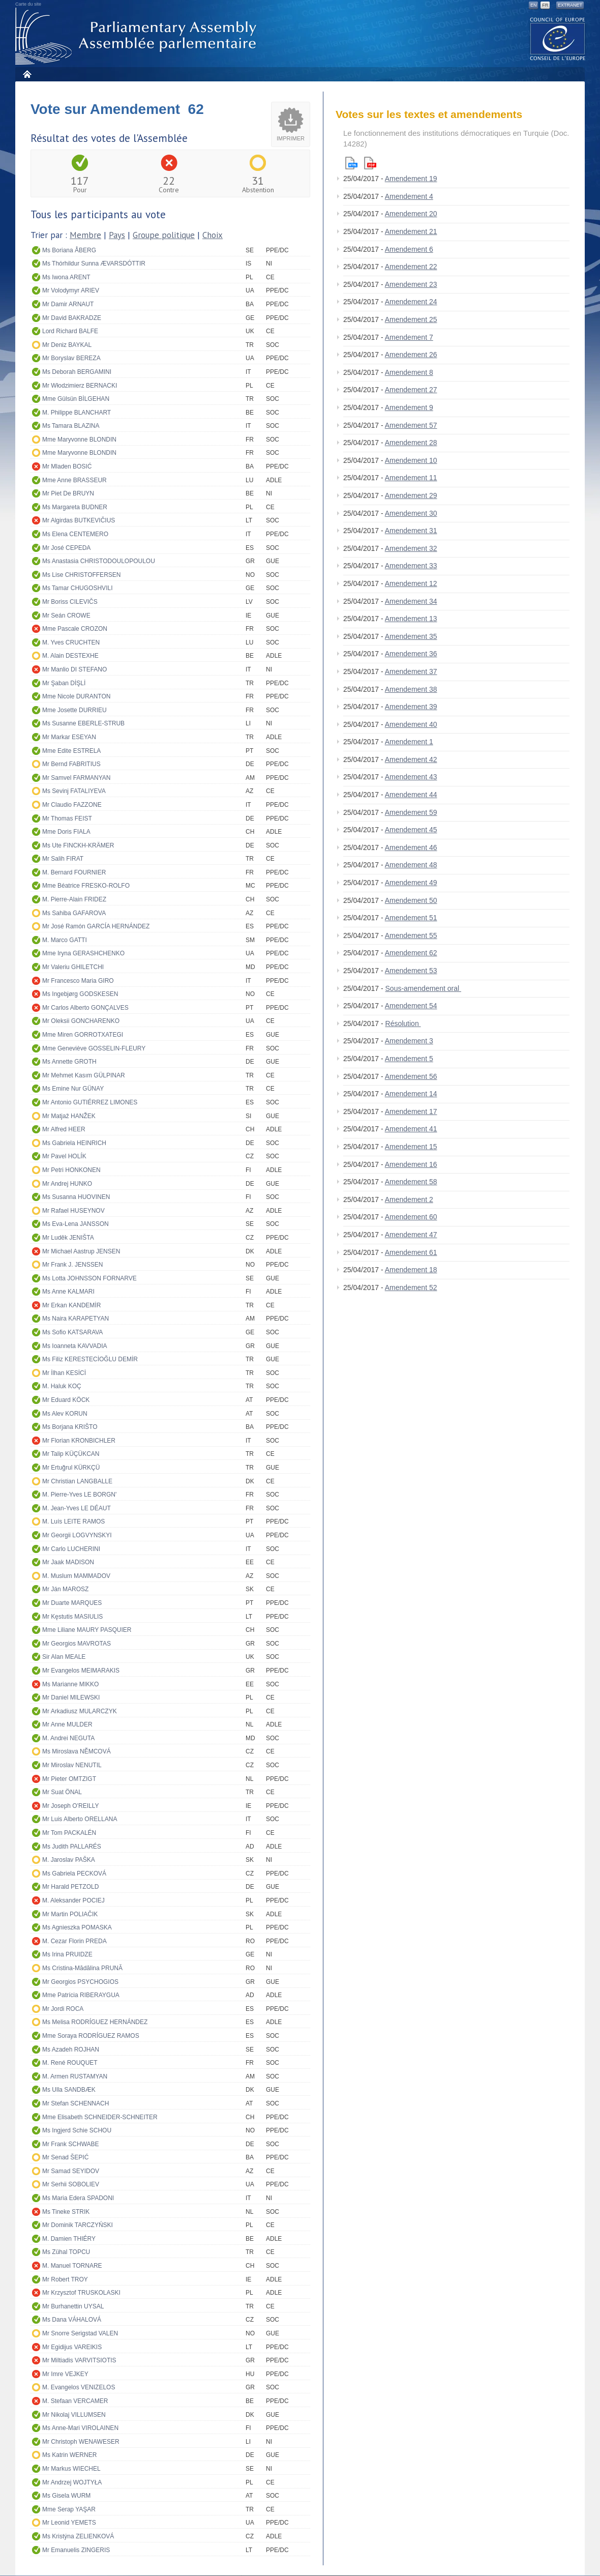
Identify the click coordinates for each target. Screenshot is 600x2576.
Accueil (26, 74)
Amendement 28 (411, 442)
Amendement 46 (411, 847)
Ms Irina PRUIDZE (67, 1954)
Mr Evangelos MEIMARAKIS (80, 1670)
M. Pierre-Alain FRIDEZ (74, 899)
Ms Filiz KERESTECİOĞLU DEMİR (90, 1359)
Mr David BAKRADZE (71, 317)
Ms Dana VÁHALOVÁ (71, 2319)
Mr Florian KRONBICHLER (78, 1440)
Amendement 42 (411, 759)
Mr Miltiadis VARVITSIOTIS (79, 2360)
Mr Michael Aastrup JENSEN (81, 1251)
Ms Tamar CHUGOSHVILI (77, 588)
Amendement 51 (411, 918)
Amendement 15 (411, 1147)
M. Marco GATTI (64, 940)
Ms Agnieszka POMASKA (77, 1927)
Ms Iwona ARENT (66, 277)
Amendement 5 (409, 1059)
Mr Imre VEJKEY (65, 2374)
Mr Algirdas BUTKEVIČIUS (78, 520)
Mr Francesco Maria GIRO (78, 980)
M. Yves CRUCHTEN (71, 642)
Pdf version (370, 163)
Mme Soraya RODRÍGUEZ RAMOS (90, 2035)
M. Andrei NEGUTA (68, 1738)
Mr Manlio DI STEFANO (74, 669)
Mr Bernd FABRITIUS (71, 764)
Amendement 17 (411, 1111)
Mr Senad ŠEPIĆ (65, 2157)
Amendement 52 (411, 1287)
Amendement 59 (411, 812)
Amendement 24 (411, 302)
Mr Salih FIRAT (62, 858)
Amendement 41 (411, 1129)
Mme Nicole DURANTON (76, 696)
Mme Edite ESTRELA (71, 750)
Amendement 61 (411, 1252)
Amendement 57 (411, 425)
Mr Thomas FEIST (67, 818)
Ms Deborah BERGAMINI (76, 371)
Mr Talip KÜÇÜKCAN (70, 1453)
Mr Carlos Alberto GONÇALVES (85, 1007)
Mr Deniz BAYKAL (67, 344)
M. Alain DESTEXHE (70, 655)
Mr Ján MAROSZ (65, 1589)
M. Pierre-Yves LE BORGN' (79, 1494)
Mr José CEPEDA (66, 547)
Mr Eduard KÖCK (65, 1399)
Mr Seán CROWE (66, 615)
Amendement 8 (409, 372)
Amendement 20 (411, 214)
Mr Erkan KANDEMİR (71, 1305)
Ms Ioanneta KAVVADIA (74, 1346)
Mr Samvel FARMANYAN (76, 777)
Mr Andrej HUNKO (67, 1183)
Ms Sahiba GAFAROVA (74, 913)
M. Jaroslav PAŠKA (68, 1859)
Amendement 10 (411, 460)
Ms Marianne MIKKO (70, 1684)
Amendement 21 (411, 231)
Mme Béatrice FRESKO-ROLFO (86, 885)
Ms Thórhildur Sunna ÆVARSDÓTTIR (93, 263)
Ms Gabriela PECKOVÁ (74, 1873)
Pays (117, 235)
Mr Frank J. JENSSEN (72, 1264)
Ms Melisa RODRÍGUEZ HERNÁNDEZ (94, 2022)
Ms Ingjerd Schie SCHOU (76, 2130)
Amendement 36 (411, 654)
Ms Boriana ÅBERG (69, 250)
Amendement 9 (409, 407)
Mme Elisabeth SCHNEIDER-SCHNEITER (100, 2117)
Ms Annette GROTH (69, 1061)
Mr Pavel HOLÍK (64, 1156)
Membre (85, 235)
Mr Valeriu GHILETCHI (73, 967)
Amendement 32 (411, 548)
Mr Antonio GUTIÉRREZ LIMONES (89, 1102)
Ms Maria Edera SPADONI (78, 2198)
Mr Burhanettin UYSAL (73, 2306)
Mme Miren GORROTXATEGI (82, 1034)
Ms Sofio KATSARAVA (72, 1332)
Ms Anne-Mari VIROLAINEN (80, 2428)
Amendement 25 (411, 319)
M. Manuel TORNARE (72, 2265)
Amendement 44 (411, 795)
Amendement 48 (411, 865)
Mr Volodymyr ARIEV (70, 290)
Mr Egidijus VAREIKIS (72, 2347)
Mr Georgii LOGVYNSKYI (77, 1535)
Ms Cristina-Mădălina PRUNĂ (82, 1968)
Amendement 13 (411, 618)
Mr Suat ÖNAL (62, 1792)
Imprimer (291, 138)
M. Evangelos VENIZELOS (78, 2387)
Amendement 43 (411, 777)
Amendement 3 (409, 1041)
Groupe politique (164, 235)
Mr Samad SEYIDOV (70, 2171)
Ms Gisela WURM (66, 2495)
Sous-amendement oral (423, 988)
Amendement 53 (411, 971)
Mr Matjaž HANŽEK (69, 1116)
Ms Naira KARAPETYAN (75, 1318)
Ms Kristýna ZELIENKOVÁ (78, 2536)
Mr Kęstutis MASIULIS (72, 1616)
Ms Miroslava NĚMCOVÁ (76, 1751)
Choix (212, 235)
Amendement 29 (411, 495)
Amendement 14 (411, 1094)
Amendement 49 (411, 883)
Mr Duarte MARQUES (72, 1602)
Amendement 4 (409, 196)
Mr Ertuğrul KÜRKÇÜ (71, 1467)
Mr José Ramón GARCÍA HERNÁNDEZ (95, 926)
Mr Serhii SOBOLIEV (70, 2184)
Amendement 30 (411, 513)
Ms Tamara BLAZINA (70, 425)
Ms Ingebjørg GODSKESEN (80, 994)
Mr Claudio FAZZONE (72, 804)
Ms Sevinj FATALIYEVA (74, 791)
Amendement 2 (409, 1199)
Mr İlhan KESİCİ (64, 1373)
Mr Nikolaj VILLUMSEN (74, 2414)
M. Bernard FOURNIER (74, 872)
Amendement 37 (411, 671)
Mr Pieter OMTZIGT (69, 1778)
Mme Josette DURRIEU (74, 710)
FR (545, 5)
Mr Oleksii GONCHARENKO (80, 1020)
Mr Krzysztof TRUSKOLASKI (81, 2292)
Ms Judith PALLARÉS (71, 1846)
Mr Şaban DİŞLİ (63, 683)
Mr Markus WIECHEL (71, 2468)
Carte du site (28, 4)
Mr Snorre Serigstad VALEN (80, 2333)
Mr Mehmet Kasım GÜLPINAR (83, 1075)
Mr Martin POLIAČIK (70, 1914)
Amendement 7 (409, 337)
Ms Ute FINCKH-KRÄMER (78, 845)
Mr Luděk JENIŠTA (68, 1237)
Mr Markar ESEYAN (69, 737)
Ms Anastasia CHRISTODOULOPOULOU (98, 561)
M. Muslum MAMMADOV (76, 1575)
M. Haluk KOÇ (61, 1386)
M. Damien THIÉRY (69, 2238)
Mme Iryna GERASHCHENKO (83, 953)
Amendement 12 (411, 583)
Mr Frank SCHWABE (70, 2144)
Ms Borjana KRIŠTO (69, 1426)
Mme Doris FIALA (66, 831)
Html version (351, 163)
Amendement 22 (411, 266)
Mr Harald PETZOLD (70, 1886)
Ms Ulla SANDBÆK (69, 2089)
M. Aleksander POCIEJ (73, 1900)
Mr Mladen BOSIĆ (67, 466)
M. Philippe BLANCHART (76, 412)
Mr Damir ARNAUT (68, 304)
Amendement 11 (411, 478)
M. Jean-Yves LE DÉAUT (76, 1508)
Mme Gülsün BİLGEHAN (75, 398)
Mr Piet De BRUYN (68, 493)
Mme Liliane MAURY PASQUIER (86, 1629)
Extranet (570, 5)
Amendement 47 (411, 1235)
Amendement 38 (411, 689)
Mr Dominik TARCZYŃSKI (77, 2225)
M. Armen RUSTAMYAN (74, 2076)
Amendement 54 (411, 1006)
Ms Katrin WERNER (69, 2454)
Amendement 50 (411, 900)
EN (533, 5)
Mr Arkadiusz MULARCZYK (79, 1711)
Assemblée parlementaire (137, 36)
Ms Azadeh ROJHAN (70, 2049)
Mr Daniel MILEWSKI (71, 1697)
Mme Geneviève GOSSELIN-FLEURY (93, 1048)
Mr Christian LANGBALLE (77, 1481)
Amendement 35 (411, 636)
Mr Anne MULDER (67, 1724)
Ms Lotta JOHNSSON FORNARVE (89, 1278)
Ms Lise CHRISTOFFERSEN (81, 574)
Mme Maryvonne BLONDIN (79, 439)
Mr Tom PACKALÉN (69, 1832)
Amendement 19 (411, 178)
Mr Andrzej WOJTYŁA (72, 2482)
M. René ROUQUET (70, 2062)
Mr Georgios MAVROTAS (76, 1643)
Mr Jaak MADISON (68, 1562)
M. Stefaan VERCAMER (75, 2401)
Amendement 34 (411, 601)
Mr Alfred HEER (63, 1129)
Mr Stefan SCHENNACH (75, 2103)
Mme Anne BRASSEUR (74, 480)
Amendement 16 (411, 1164)
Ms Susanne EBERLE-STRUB (83, 723)
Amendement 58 (411, 1182)
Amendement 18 (411, 1270)
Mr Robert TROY (65, 2279)
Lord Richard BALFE (70, 331)
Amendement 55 (411, 935)
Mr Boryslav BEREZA (71, 358)
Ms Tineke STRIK (65, 2211)
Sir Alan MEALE (63, 1656)
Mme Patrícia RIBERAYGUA (80, 1995)
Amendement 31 (411, 530)
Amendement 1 (409, 742)
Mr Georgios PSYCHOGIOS (80, 1981)
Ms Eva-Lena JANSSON (75, 1223)
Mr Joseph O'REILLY (70, 1805)
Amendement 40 (411, 724)
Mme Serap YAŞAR (69, 2509)
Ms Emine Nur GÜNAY (73, 1088)
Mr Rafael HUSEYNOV (73, 1210)
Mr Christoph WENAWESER (80, 2441)
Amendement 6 (409, 249)
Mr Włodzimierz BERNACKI (79, 385)
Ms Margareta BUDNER (74, 507)
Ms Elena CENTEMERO (75, 534)
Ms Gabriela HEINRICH (74, 1143)
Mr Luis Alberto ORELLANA (79, 1819)
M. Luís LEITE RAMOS (73, 1521)
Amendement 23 (411, 284)
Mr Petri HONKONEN (71, 1170)
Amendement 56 (411, 1076)
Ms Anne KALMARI (68, 1291)
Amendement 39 (411, 706)
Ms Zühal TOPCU (66, 2252)
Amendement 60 (411, 1217)
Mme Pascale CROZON (74, 628)
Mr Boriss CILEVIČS (70, 601)
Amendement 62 (411, 953)
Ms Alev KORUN (64, 1413)
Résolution (403, 1023)
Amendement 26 (411, 354)
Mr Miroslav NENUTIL (72, 1765)
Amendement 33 (411, 566)
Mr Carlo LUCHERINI (71, 1549)
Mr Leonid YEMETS (69, 2522)
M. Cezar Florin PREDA (74, 1941)
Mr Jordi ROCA (62, 2008)
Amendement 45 (411, 830)
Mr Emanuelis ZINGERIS (76, 2550)
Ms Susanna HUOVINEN (76, 1197)
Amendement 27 (411, 390)
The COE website (558, 38)
